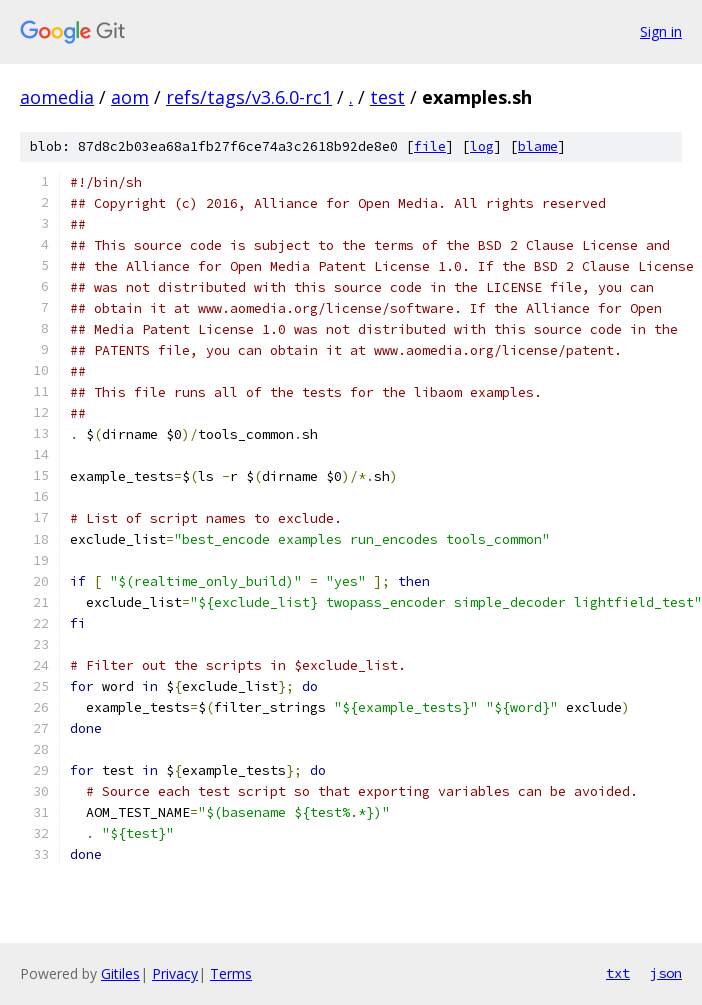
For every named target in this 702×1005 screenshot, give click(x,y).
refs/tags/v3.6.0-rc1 (249, 97)
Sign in (661, 31)
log (482, 146)
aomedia (57, 97)
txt (618, 973)
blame (538, 146)
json (666, 973)
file (430, 146)
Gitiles (120, 973)
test (387, 97)
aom (130, 97)
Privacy (175, 973)
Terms (231, 973)
